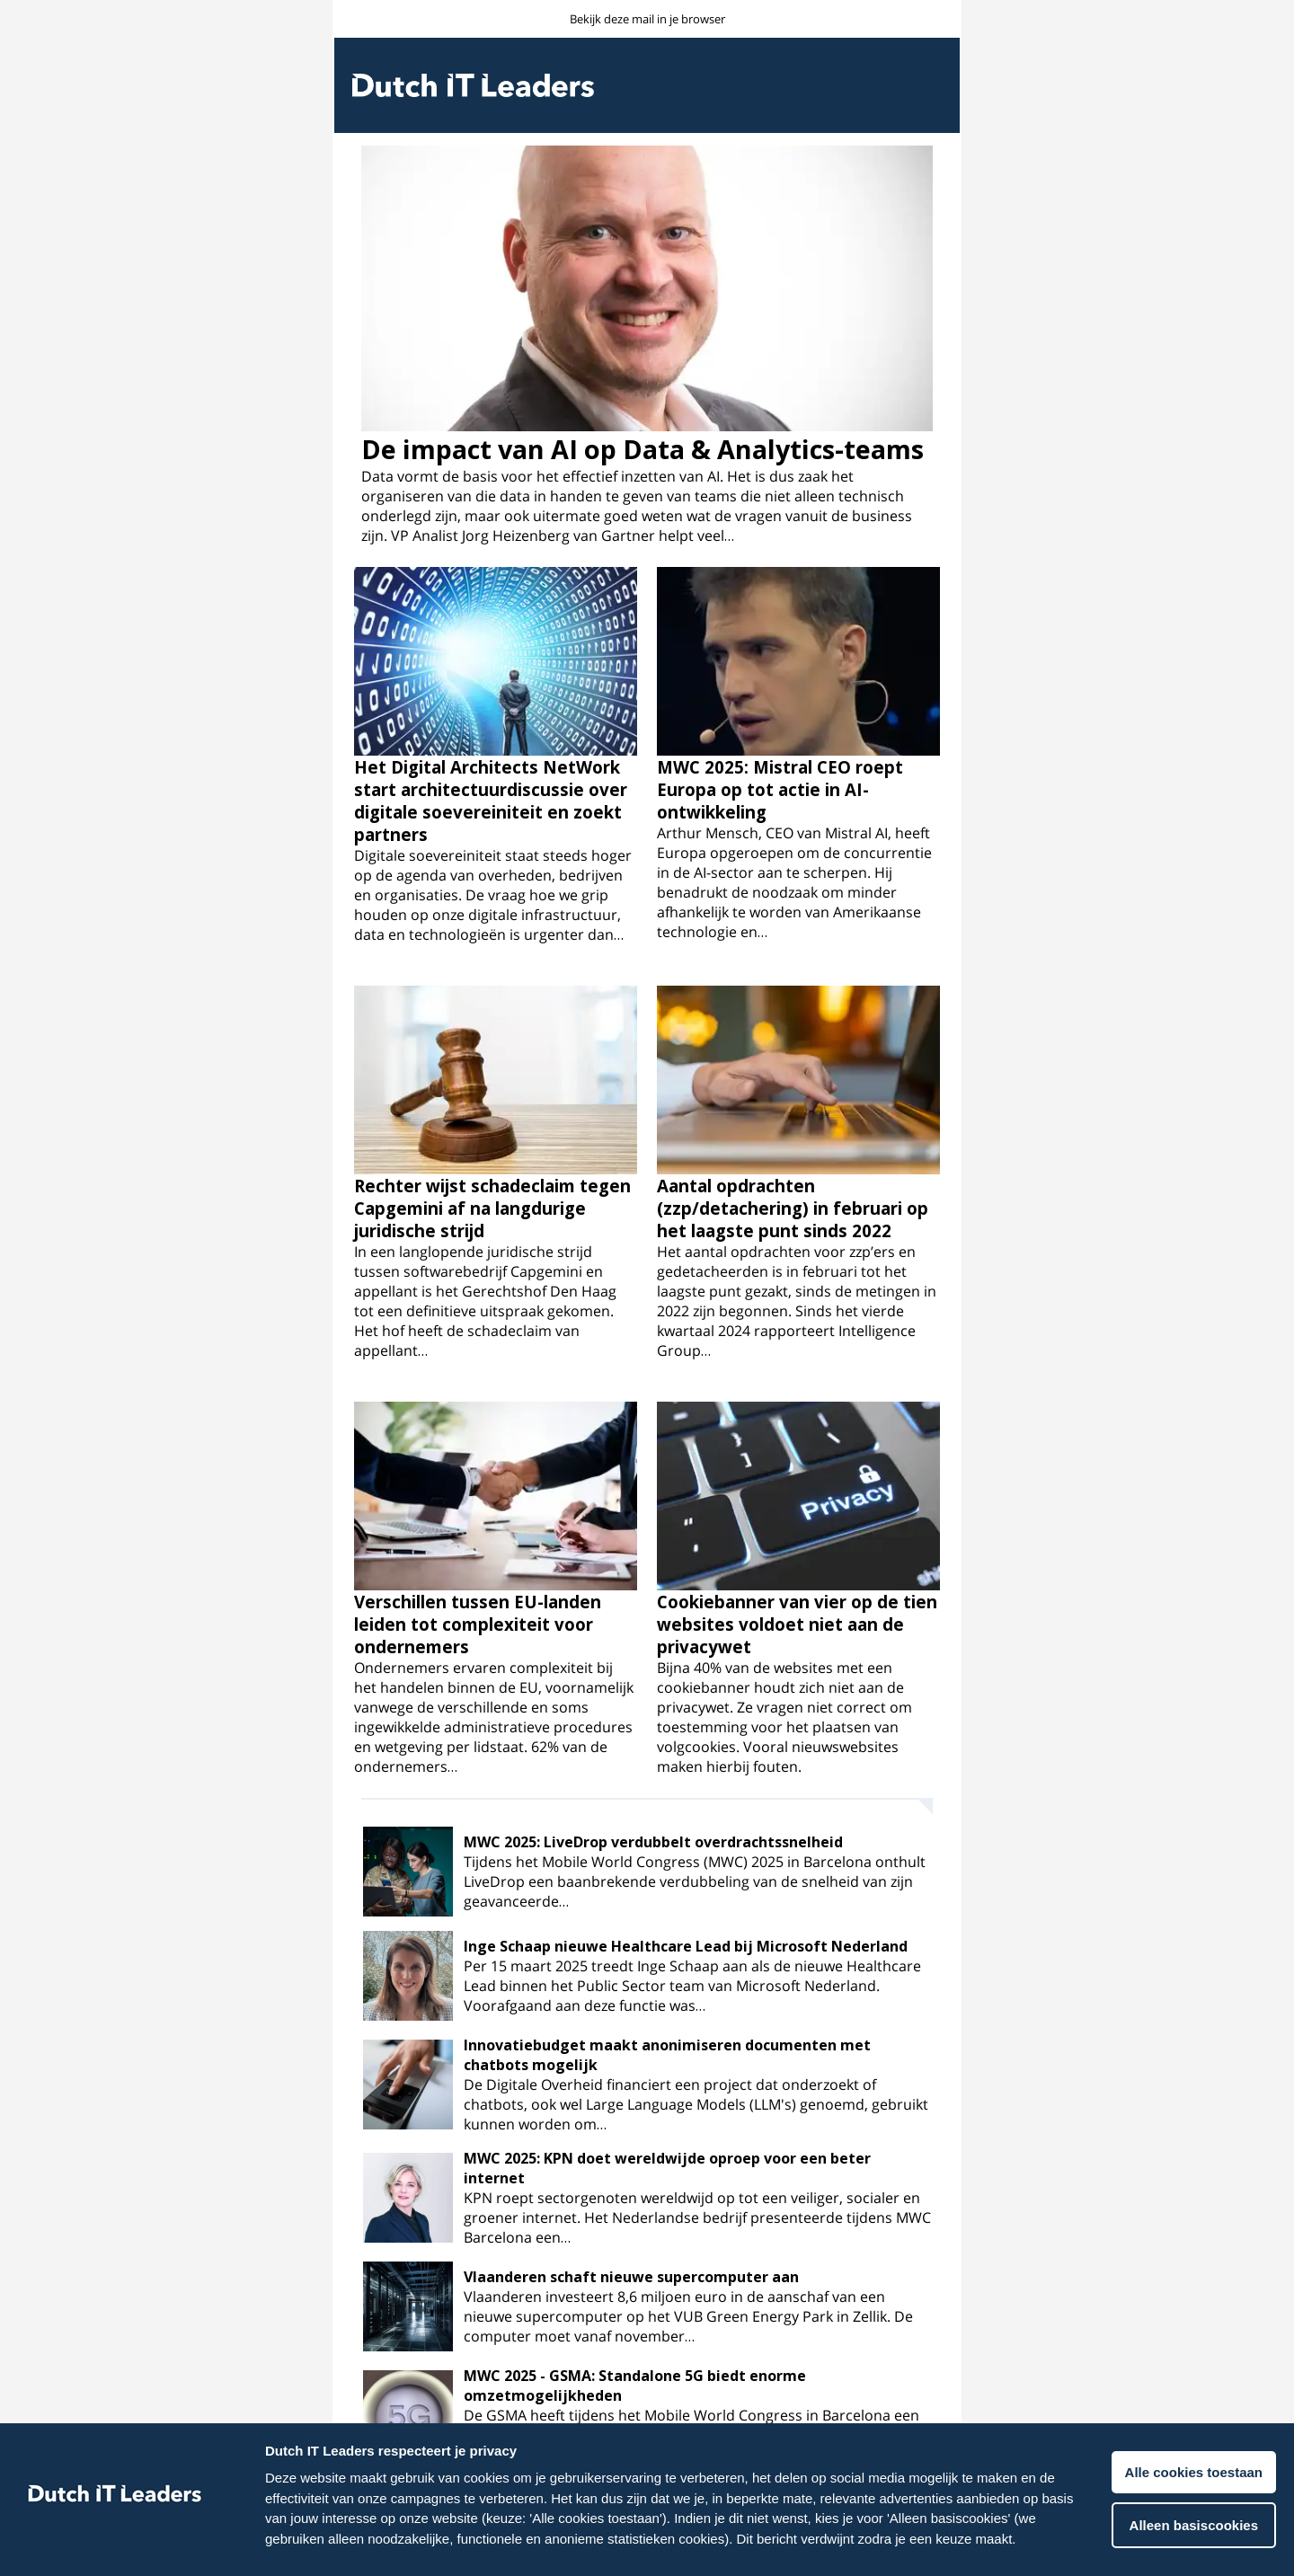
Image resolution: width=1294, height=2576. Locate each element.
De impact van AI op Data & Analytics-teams (642, 448)
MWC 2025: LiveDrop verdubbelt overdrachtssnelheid (653, 1842)
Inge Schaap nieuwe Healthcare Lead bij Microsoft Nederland (686, 1946)
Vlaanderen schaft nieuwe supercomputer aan (631, 2277)
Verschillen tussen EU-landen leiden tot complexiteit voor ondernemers (477, 1624)
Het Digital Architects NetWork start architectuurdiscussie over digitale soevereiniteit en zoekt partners (490, 800)
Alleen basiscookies (1194, 2525)
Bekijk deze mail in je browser (647, 19)
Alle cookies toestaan (1194, 2472)
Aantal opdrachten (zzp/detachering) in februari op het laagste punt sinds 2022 (792, 1208)
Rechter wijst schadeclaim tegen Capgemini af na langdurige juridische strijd (492, 1208)
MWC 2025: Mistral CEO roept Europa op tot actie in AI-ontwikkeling (780, 789)
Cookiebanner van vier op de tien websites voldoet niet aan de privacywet (797, 1624)
